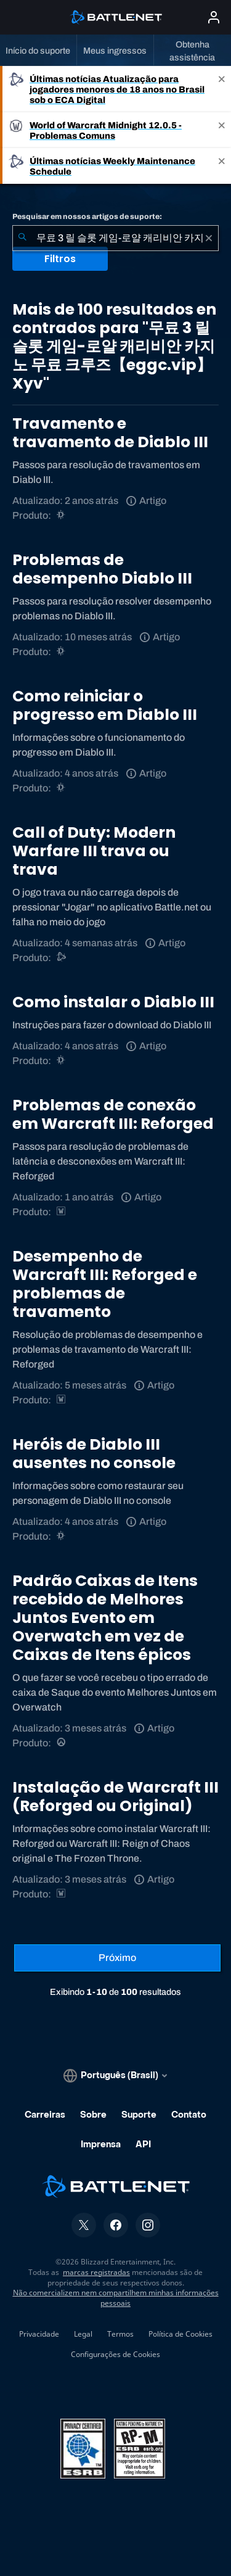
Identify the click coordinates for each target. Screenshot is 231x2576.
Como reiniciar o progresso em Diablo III (104, 705)
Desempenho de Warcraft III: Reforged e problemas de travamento (104, 1284)
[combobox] (115, 238)
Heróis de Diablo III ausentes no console (94, 1454)
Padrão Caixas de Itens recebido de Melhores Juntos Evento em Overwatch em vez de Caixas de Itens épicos (105, 1618)
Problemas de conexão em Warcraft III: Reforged (113, 1114)
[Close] (222, 89)
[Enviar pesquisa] (22, 238)
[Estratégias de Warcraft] (62, 1212)
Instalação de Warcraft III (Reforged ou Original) (115, 1797)
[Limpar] (209, 238)
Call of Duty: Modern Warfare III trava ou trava (94, 851)
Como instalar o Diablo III (113, 1002)
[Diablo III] (62, 515)
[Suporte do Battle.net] (62, 957)
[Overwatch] (62, 1743)
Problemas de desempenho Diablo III (102, 569)
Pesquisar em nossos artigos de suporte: (87, 216)
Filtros (60, 259)
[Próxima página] (117, 1957)
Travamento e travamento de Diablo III (110, 433)
